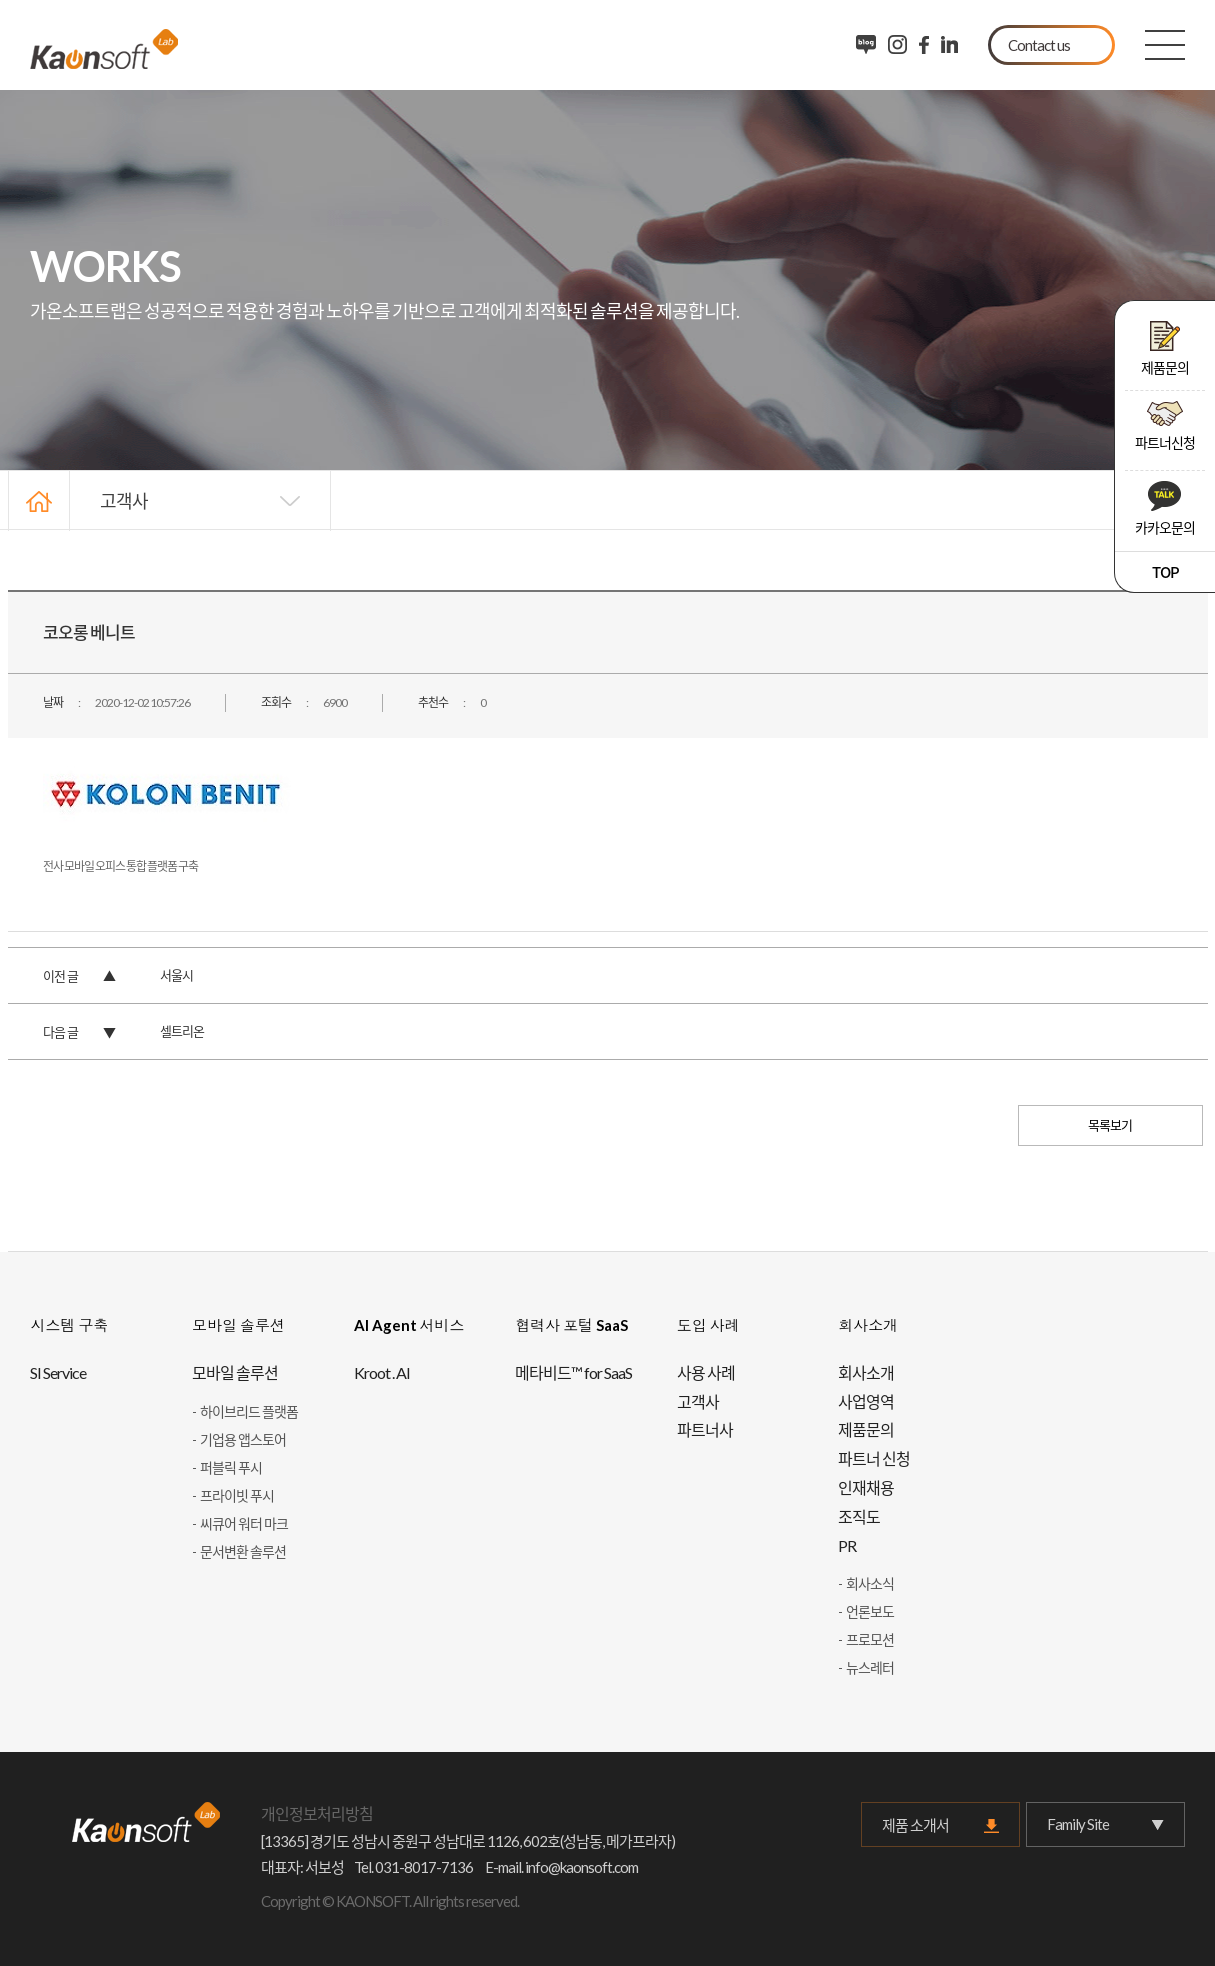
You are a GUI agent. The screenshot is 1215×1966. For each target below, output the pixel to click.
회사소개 (866, 1372)
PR (847, 1545)
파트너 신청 (874, 1458)
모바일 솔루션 (235, 1372)
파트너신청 (1165, 426)
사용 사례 (706, 1372)
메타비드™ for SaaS (573, 1372)
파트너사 (705, 1429)
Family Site (1105, 1824)
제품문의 (1165, 348)
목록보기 (1110, 1125)
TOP (1165, 571)
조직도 (859, 1516)
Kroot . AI (382, 1372)
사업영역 (866, 1401)
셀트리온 (182, 1031)
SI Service (58, 1372)
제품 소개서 (915, 1825)
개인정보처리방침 (317, 1813)
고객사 (124, 500)
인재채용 (866, 1487)
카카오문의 (1165, 508)
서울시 (176, 975)
